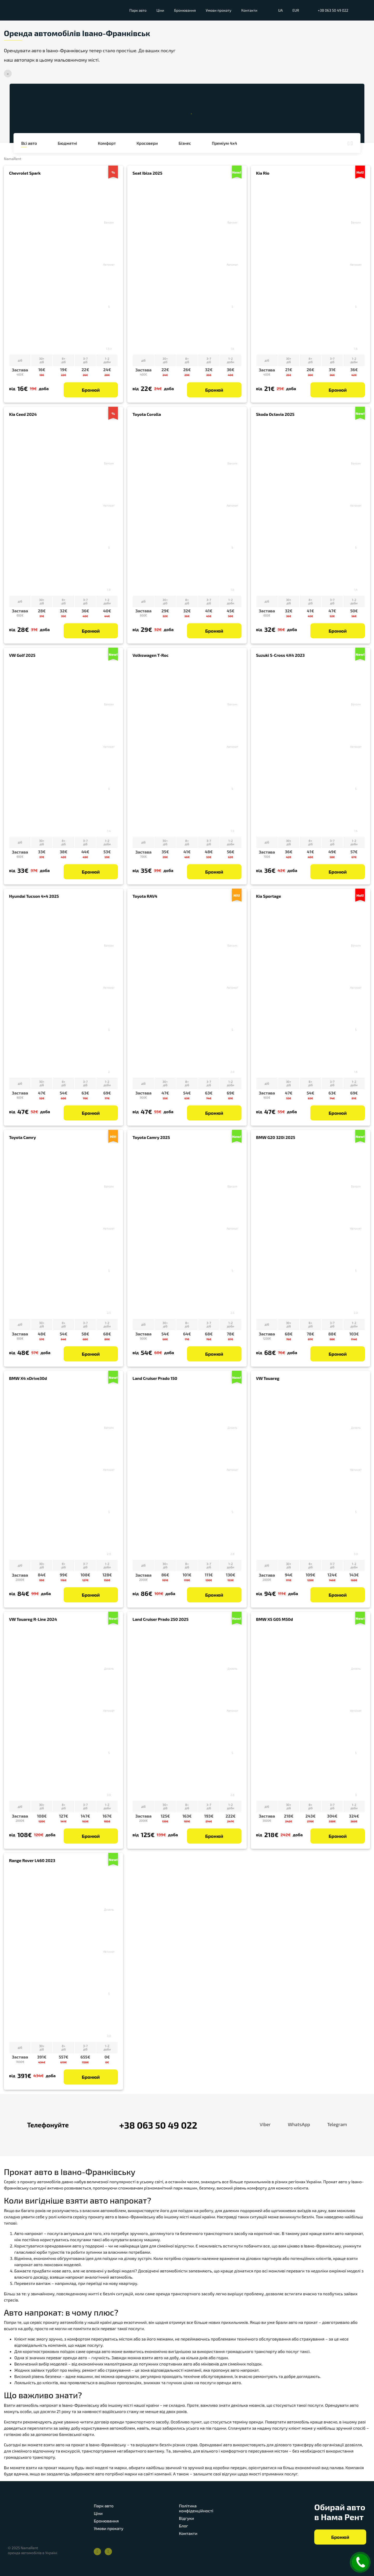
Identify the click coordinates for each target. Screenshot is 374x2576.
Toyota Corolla (146, 414)
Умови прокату (218, 10)
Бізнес (185, 143)
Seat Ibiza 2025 (147, 173)
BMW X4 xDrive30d (28, 1378)
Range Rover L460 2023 (32, 1860)
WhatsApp (293, 2125)
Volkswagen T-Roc (150, 655)
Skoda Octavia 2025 (275, 414)
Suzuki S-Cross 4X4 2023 (280, 655)
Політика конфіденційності (196, 2508)
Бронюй (91, 390)
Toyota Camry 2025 (151, 1137)
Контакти (249, 10)
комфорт (107, 143)
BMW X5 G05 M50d (274, 1619)
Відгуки (186, 2518)
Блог (183, 2525)
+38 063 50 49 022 (333, 10)
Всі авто (29, 143)
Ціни (160, 10)
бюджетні (67, 143)
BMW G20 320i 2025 (275, 1137)
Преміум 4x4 (224, 143)
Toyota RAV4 (144, 896)
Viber (259, 2125)
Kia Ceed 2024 (23, 414)
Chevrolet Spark (25, 173)
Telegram (331, 2125)
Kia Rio (262, 173)
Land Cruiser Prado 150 (154, 1378)
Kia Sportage (268, 896)
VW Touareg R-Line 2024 (33, 1619)
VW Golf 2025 (22, 655)
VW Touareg (267, 1378)
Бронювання (185, 10)
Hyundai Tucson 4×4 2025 (34, 896)
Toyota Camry (22, 1137)
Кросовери (147, 143)
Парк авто (137, 10)
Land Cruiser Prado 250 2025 (160, 1619)
